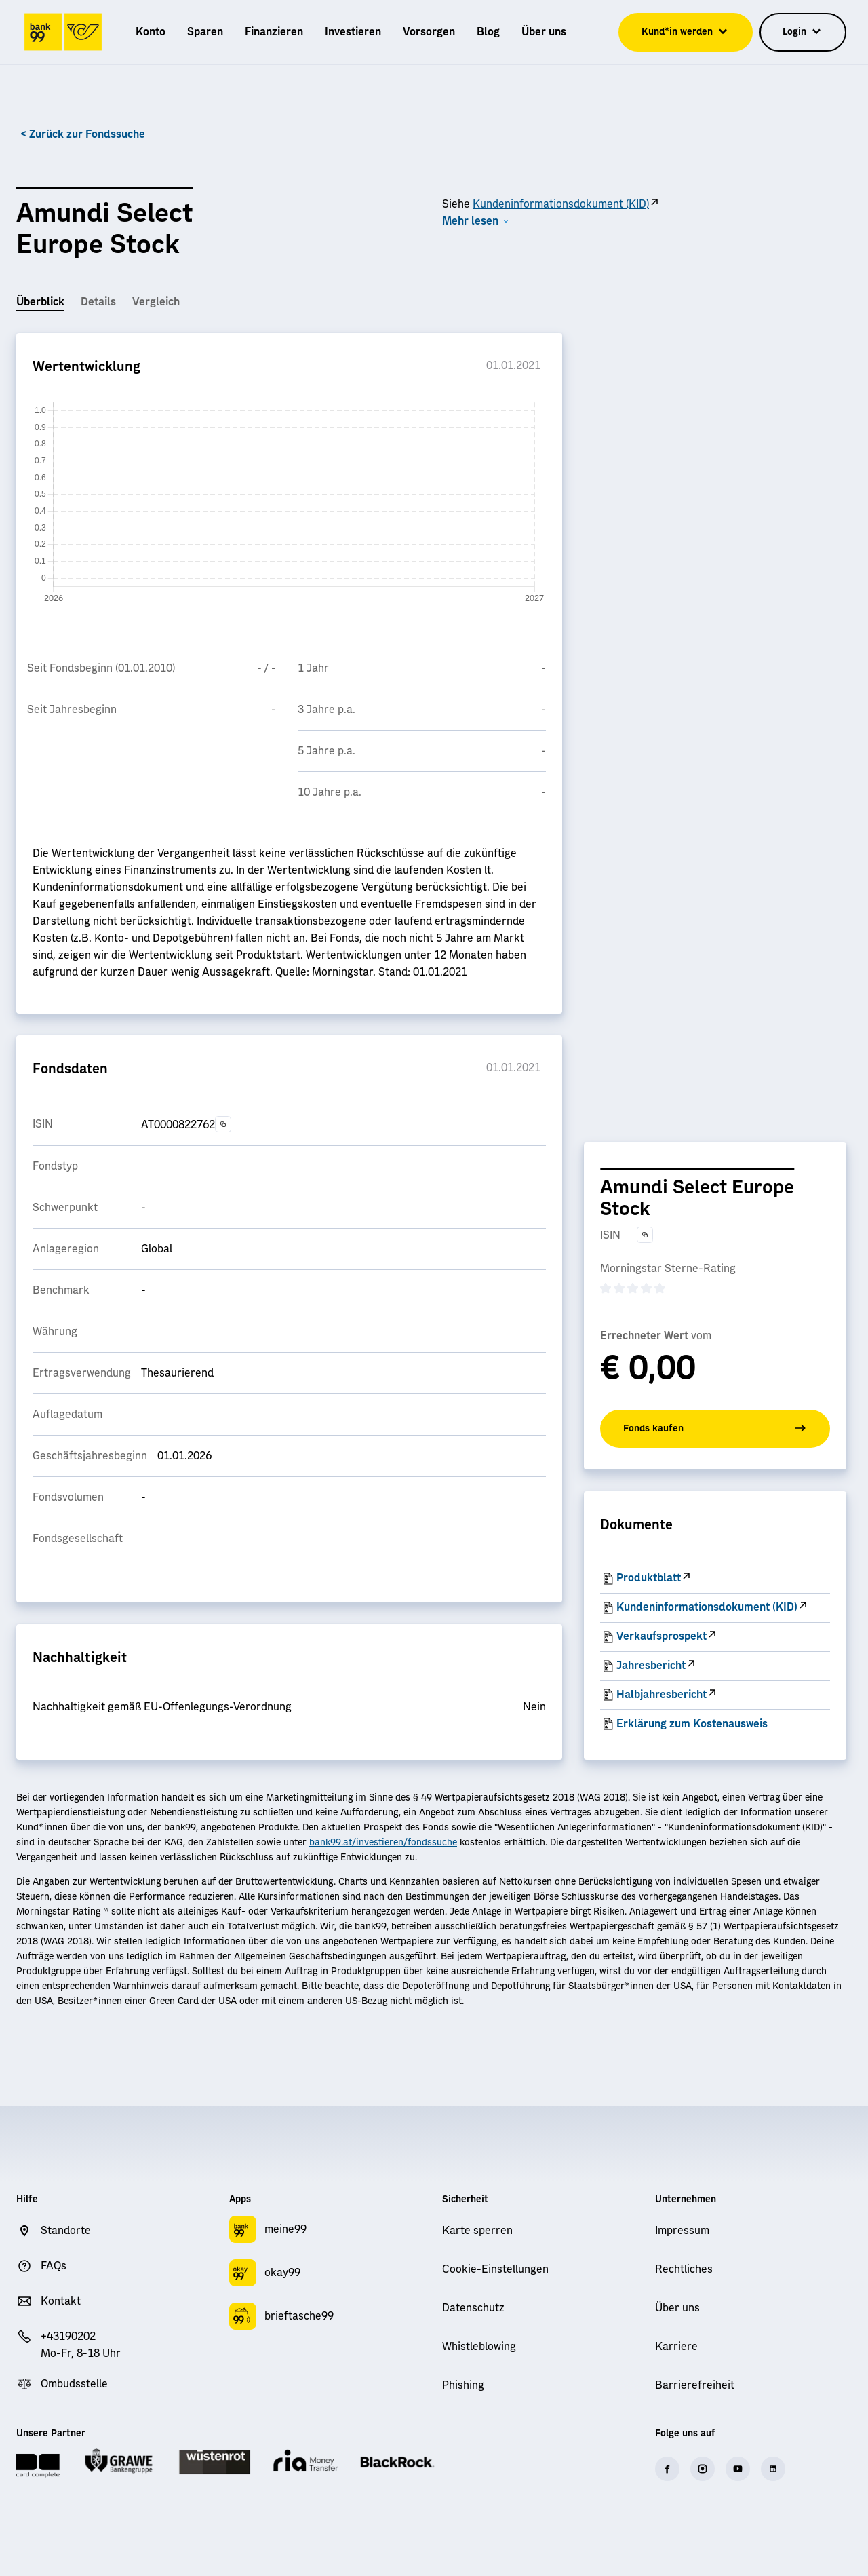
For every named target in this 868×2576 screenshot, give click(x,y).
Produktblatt (648, 1578)
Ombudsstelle (74, 2384)
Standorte (66, 2230)
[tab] (40, 302)
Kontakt (61, 2301)
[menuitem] (150, 31)
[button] (476, 221)
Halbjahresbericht (661, 1694)
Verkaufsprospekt (661, 1636)
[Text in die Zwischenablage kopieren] (223, 1124)
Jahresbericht (651, 1665)
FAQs (53, 2266)
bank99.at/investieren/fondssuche (383, 1842)
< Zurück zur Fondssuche (82, 134)
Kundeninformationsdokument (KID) (561, 204)
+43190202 (68, 2336)
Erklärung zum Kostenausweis (692, 1723)
